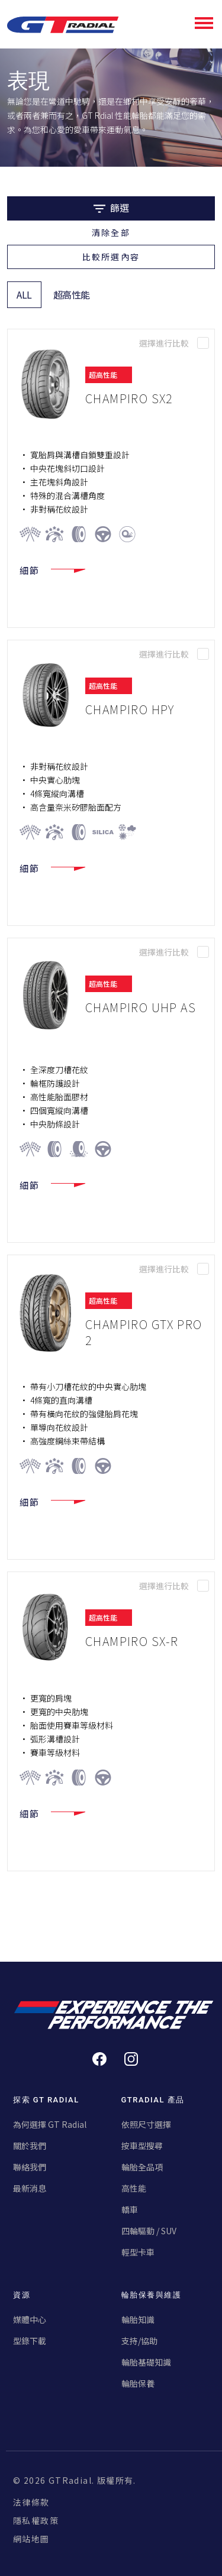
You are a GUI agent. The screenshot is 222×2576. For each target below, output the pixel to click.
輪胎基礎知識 (146, 2362)
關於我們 (29, 2145)
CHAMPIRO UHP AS (140, 1007)
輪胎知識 (138, 2319)
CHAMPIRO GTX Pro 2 (143, 1332)
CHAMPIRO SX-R (131, 1641)
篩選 (111, 207)
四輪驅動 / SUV (148, 2231)
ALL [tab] (24, 294)
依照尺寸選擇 (146, 2124)
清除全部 (111, 232)
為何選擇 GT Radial (49, 2124)
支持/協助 (139, 2341)
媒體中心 (29, 2319)
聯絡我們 (29, 2167)
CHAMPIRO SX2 (129, 398)
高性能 (133, 2188)
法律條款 (31, 2502)
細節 (52, 570)
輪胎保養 (138, 2383)
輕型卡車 (138, 2252)
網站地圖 (31, 2539)
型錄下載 (29, 2341)
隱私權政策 (36, 2520)
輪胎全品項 (142, 2167)
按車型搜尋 (142, 2145)
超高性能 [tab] (71, 294)
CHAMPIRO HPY (130, 709)
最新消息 (29, 2188)
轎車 (129, 2209)
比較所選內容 (111, 257)
